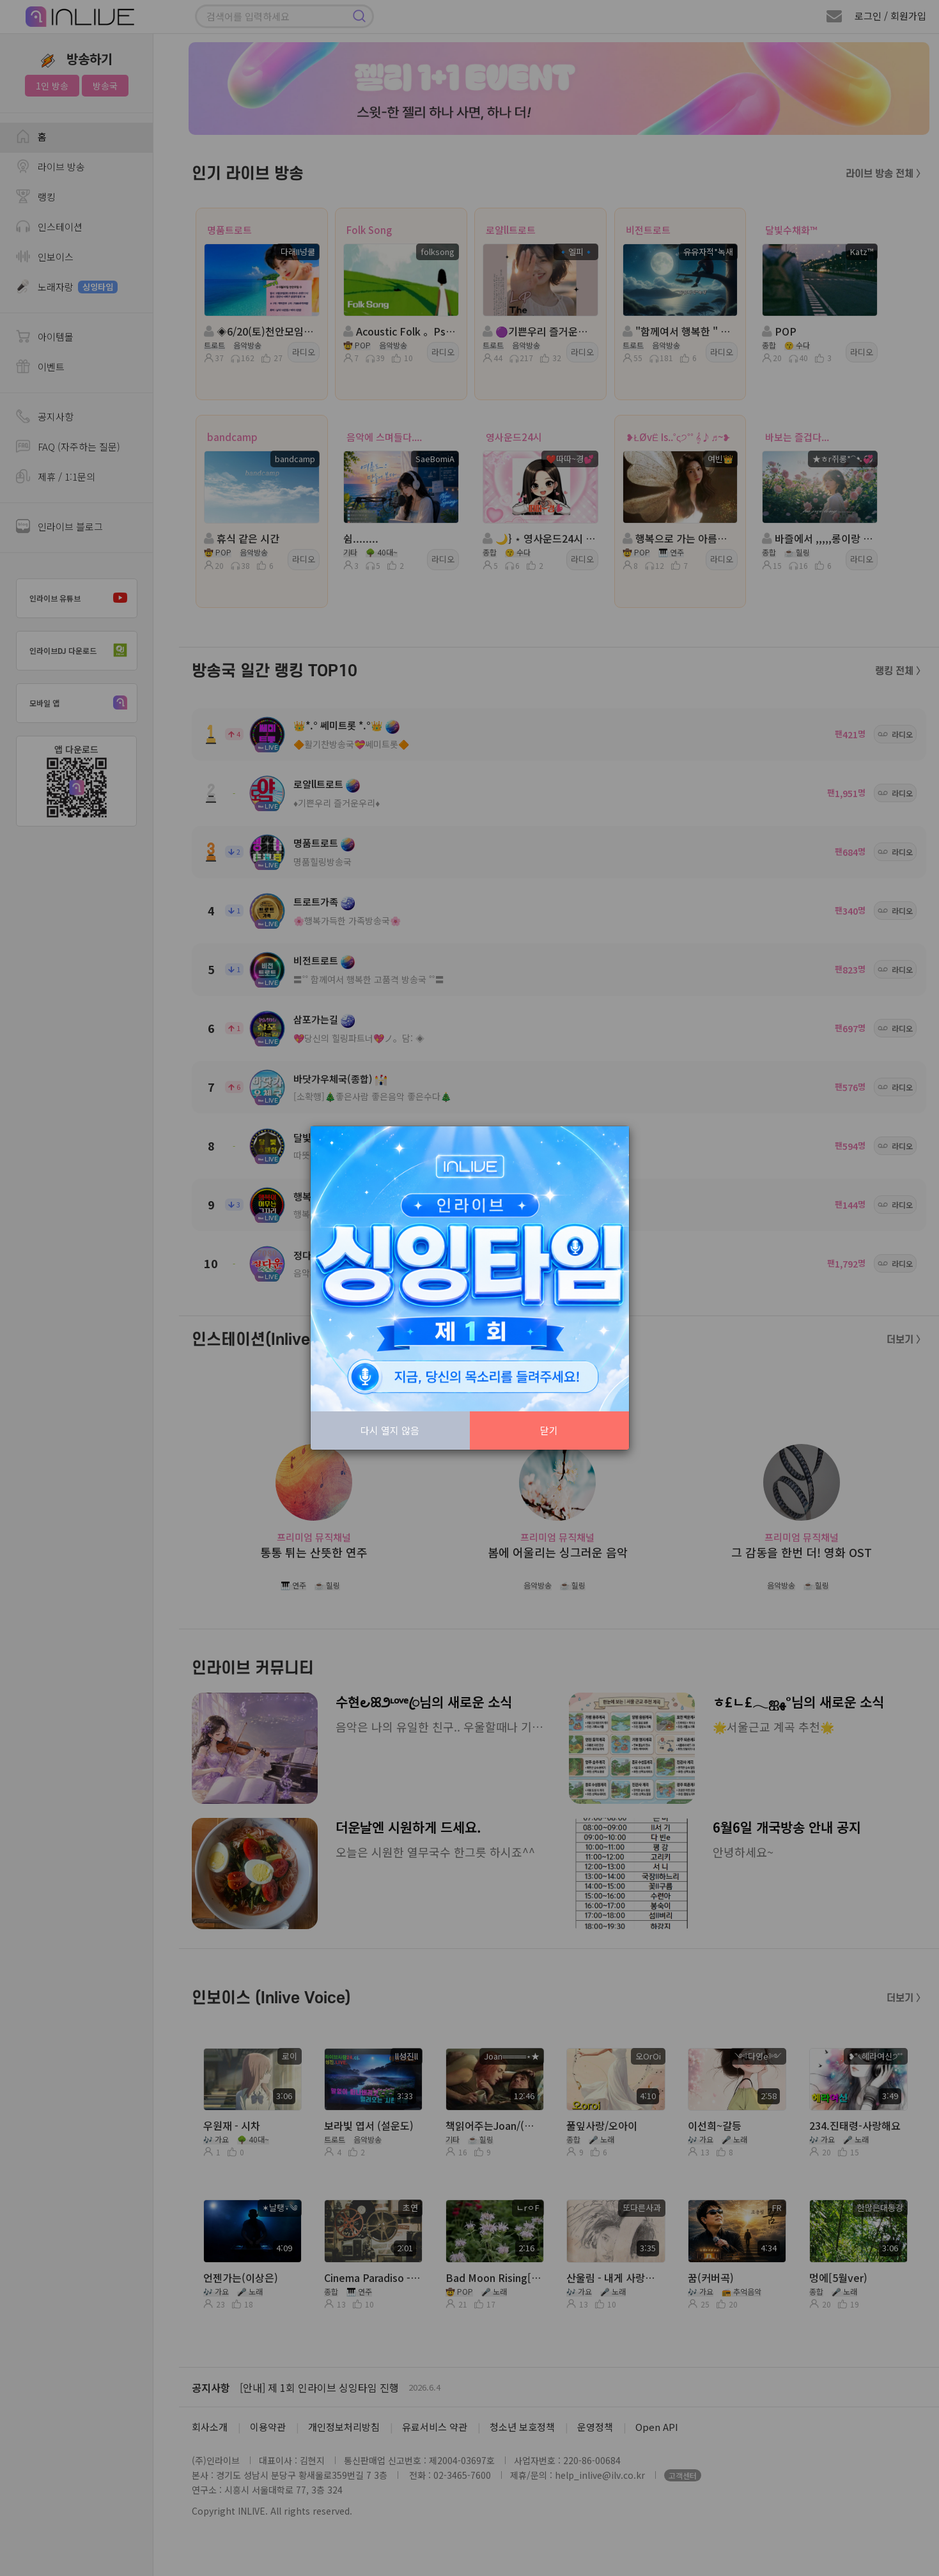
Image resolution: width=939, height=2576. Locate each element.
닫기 (549, 1430)
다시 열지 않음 (390, 1430)
